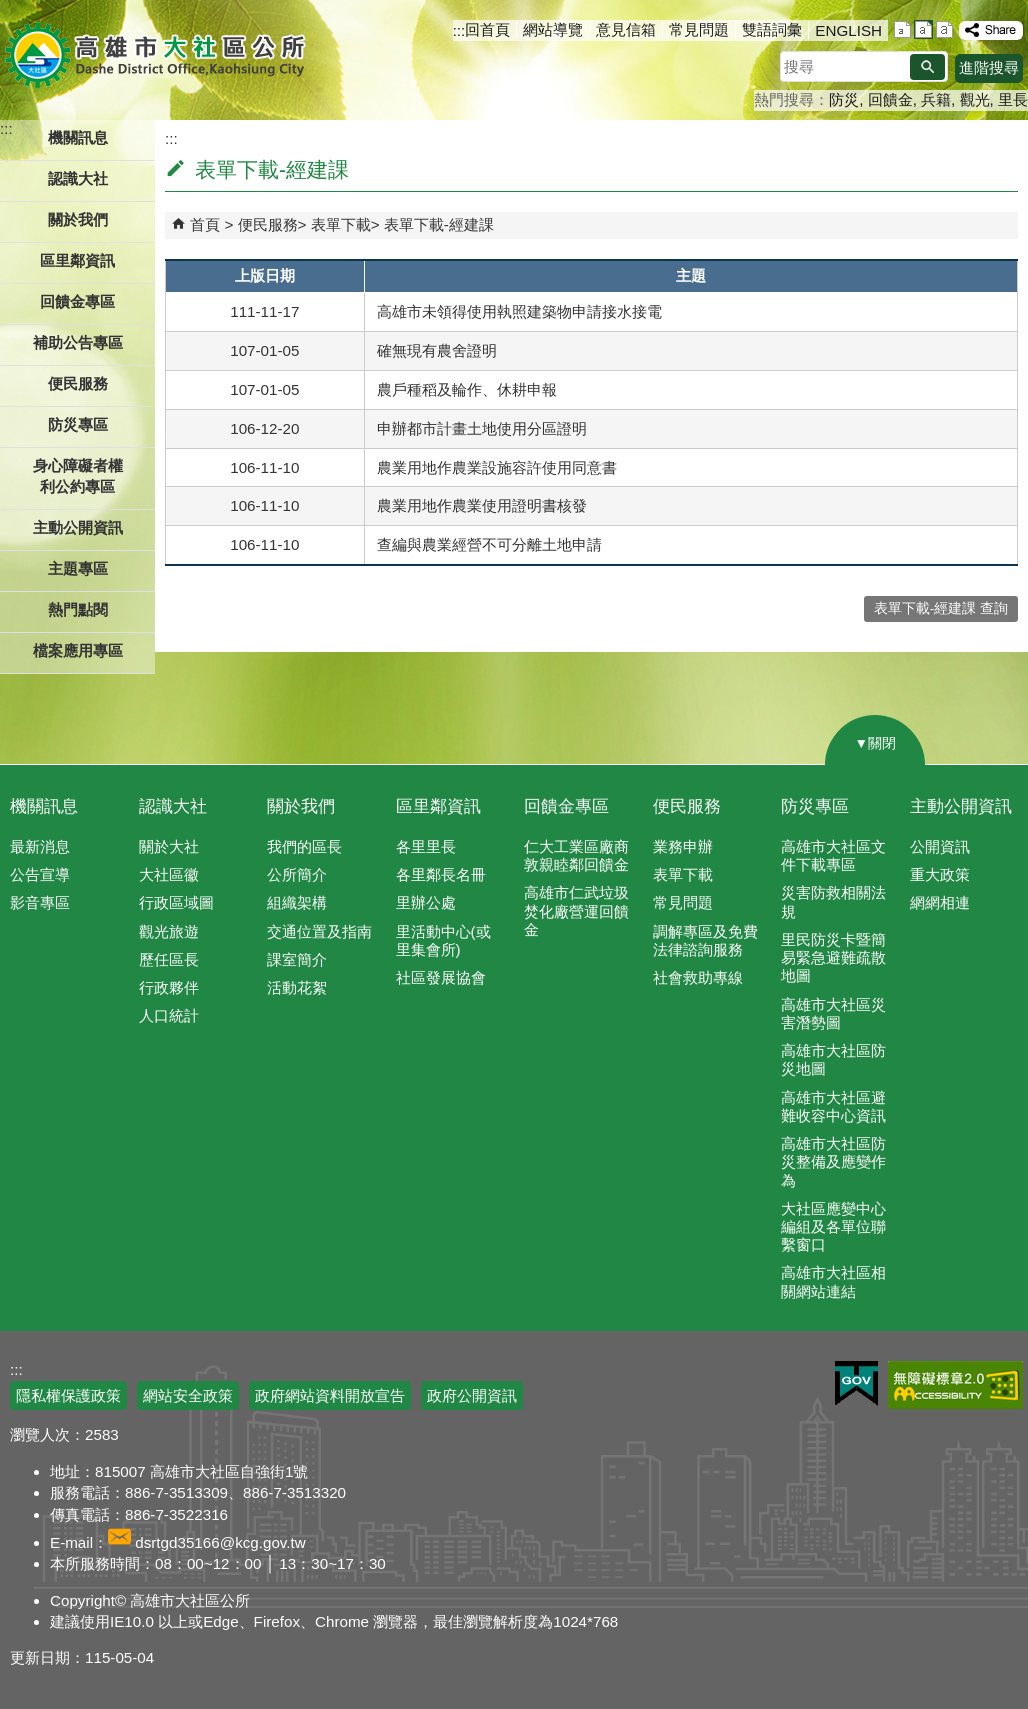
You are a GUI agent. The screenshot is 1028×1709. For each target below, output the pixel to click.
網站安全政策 (188, 1395)
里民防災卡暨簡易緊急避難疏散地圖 (833, 957)
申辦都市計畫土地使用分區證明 (482, 428)
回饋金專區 (77, 301)
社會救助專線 (698, 977)
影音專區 (40, 902)
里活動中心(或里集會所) (443, 940)
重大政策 (940, 874)
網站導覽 (553, 29)
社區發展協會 (441, 977)
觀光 (975, 99)
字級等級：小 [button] (902, 29)
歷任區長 (169, 959)
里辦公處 (426, 902)
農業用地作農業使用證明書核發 (482, 505)
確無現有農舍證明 (437, 350)
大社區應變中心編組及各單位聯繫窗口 (833, 1226)
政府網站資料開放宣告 (330, 1395)
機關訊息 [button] (78, 137)
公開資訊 (940, 846)
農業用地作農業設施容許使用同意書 (497, 467)
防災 (844, 99)
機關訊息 (44, 806)
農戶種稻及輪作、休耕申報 (467, 389)
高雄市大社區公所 (157, 55)
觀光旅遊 (169, 931)
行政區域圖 (176, 902)
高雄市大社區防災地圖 (833, 1059)
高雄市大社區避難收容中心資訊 (833, 1106)
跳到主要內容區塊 (10, 10)
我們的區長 (304, 846)
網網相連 (940, 902)
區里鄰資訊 (438, 806)
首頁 (205, 224)
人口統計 (169, 1015)
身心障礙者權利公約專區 (78, 476)
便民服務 (268, 224)
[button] (927, 67)
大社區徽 (169, 874)
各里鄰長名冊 (441, 874)
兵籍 (936, 99)
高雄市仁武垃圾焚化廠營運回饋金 (576, 910)
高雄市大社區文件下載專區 (833, 855)
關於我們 (301, 806)
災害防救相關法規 (833, 901)
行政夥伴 (169, 987)
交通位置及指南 (319, 931)
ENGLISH (848, 30)
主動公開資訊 (961, 806)
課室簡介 (297, 959)
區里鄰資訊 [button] (77, 260)
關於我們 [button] (78, 219)
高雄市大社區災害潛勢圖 (833, 1013)
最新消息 (40, 846)
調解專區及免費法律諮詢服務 (705, 940)
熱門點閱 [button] (78, 609)
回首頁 (487, 29)
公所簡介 (297, 874)
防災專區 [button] (78, 424)
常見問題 (699, 29)
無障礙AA (955, 1385)
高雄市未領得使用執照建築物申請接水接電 (519, 311)
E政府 (856, 1383)
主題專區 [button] (78, 568)
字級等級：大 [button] (944, 29)
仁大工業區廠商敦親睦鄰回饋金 (576, 855)
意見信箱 (626, 29)
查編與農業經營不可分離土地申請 (489, 544)
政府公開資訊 (472, 1395)
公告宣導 (40, 874)
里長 (1013, 99)
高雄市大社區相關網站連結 (833, 1281)
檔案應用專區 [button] (78, 650)
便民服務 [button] (78, 383)
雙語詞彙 (772, 29)
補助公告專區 (78, 342)
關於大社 (169, 846)
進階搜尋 (989, 67)
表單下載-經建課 (439, 224)
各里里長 (426, 846)
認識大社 (173, 806)
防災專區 (815, 806)
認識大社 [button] (78, 178)
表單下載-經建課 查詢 (941, 608)
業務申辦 (683, 846)
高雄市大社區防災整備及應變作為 (833, 1161)
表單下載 (341, 224)
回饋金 (890, 99)
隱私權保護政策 (68, 1395)
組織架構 (297, 902)
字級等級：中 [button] (923, 29)
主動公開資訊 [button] (78, 527)
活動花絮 (297, 987)
